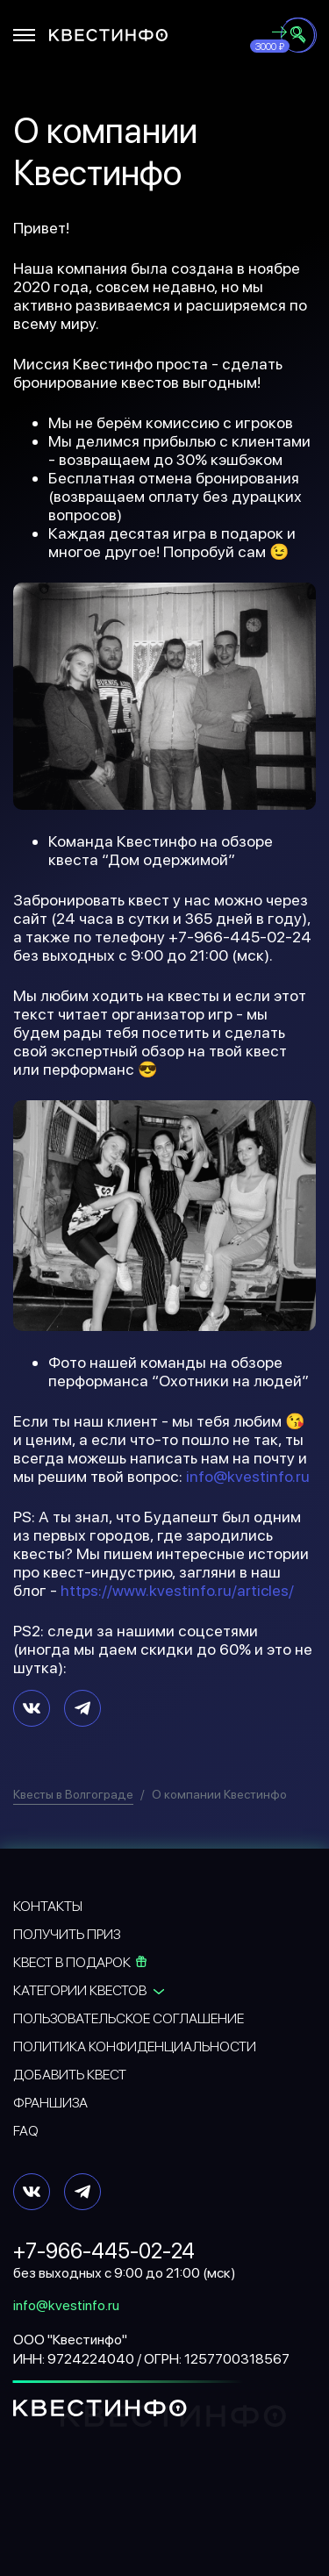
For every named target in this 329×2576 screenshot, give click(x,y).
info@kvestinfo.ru (248, 1476)
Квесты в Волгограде (73, 1794)
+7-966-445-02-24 (104, 2251)
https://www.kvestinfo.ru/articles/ (177, 1590)
